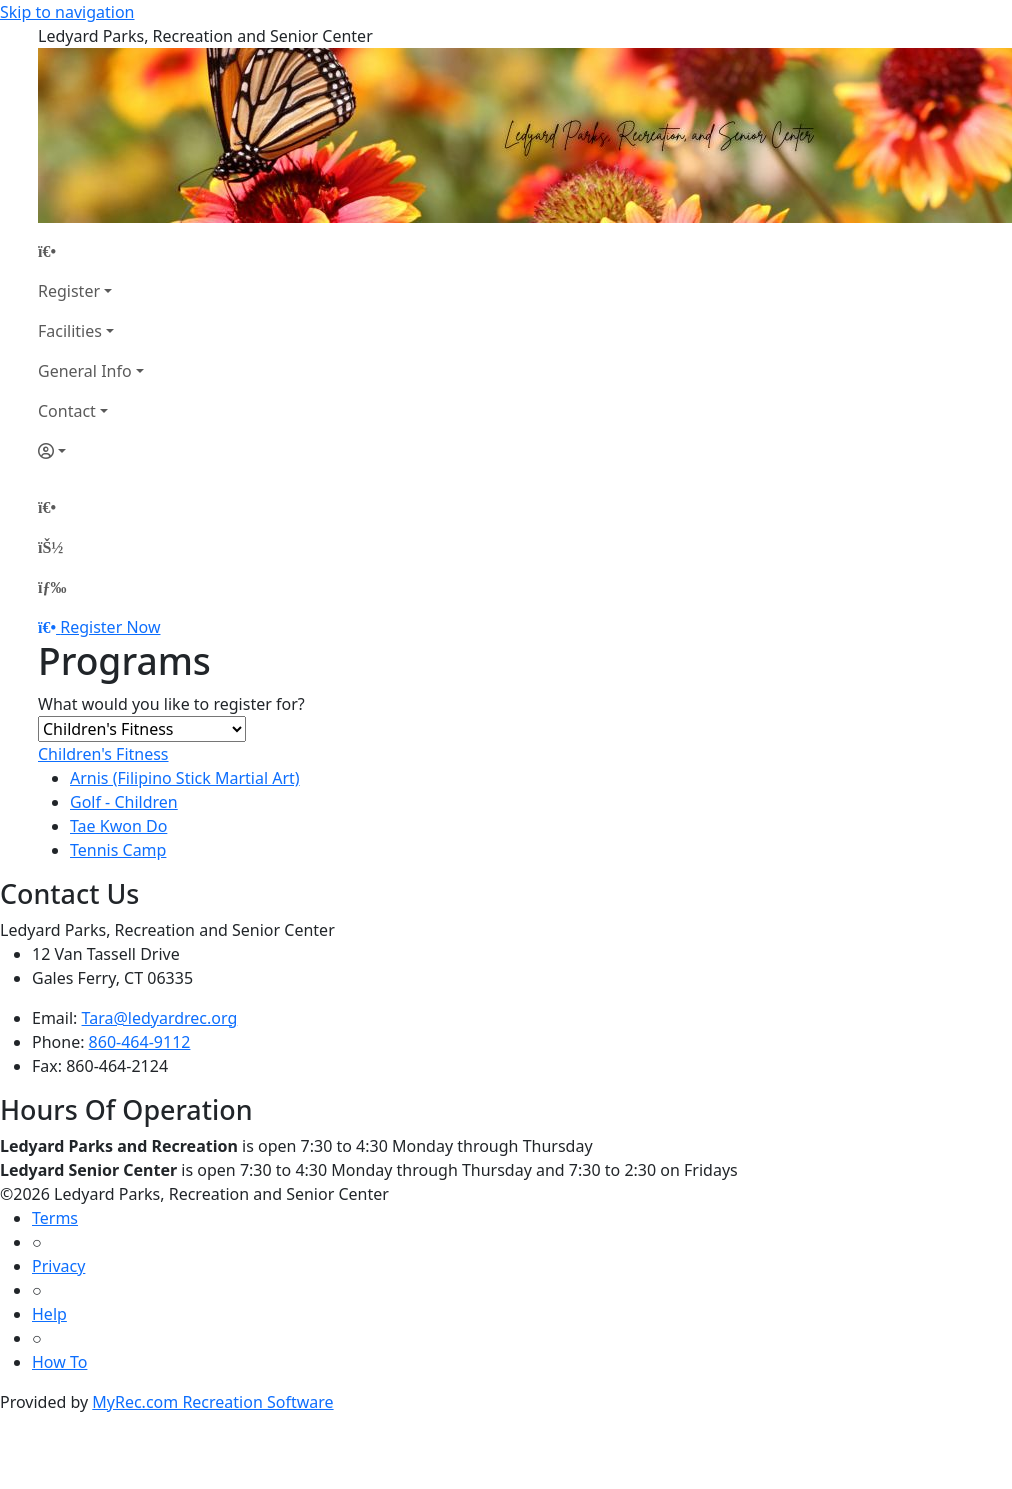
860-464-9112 (140, 1042)
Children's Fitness (103, 754)
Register (69, 291)
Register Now (110, 627)
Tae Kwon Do (118, 826)
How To (59, 1362)
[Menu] (52, 587)
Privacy (58, 1266)
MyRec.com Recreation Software (212, 1402)
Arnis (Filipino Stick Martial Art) (185, 778)
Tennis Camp (118, 850)
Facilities (70, 331)
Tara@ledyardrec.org (160, 1018)
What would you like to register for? (171, 704)
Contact (67, 411)
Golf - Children (124, 802)
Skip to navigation (67, 12)
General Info (85, 371)
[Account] (91, 451)
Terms (55, 1218)
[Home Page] (91, 251)
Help (49, 1314)
